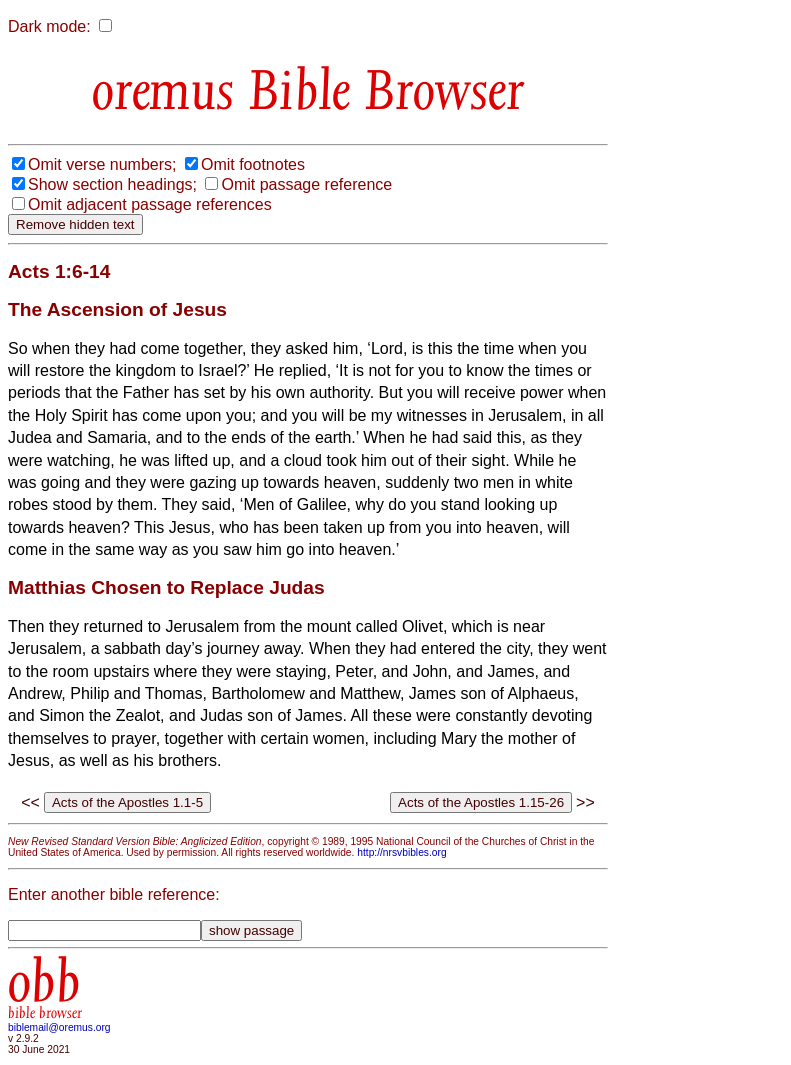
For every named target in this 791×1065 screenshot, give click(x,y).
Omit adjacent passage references (150, 204)
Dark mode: (49, 26)
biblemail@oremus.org (59, 1027)
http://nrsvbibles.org (401, 852)
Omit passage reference (306, 184)
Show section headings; (112, 184)
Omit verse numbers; (102, 164)
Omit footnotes (253, 164)
